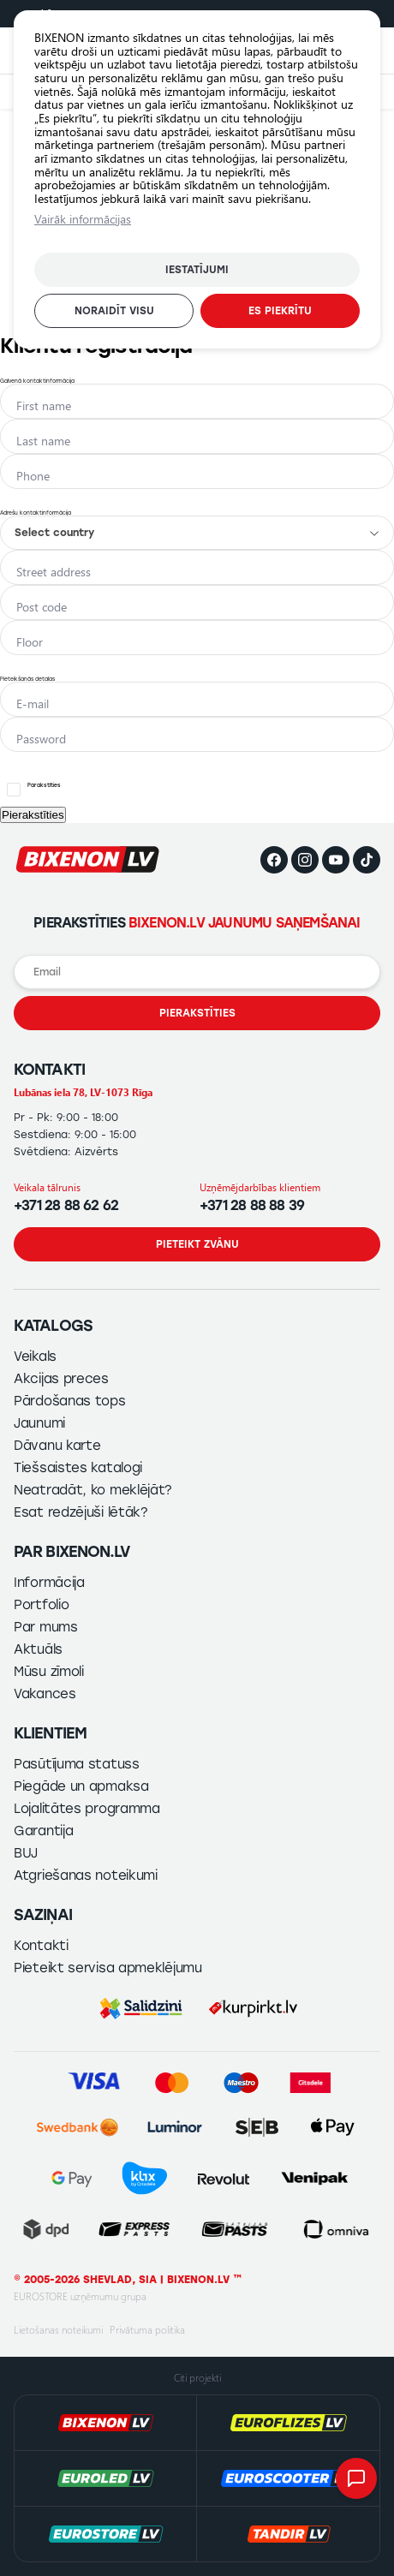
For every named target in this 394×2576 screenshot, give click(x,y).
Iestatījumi (197, 270)
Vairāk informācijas (82, 219)
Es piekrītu (280, 311)
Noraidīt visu (114, 311)
